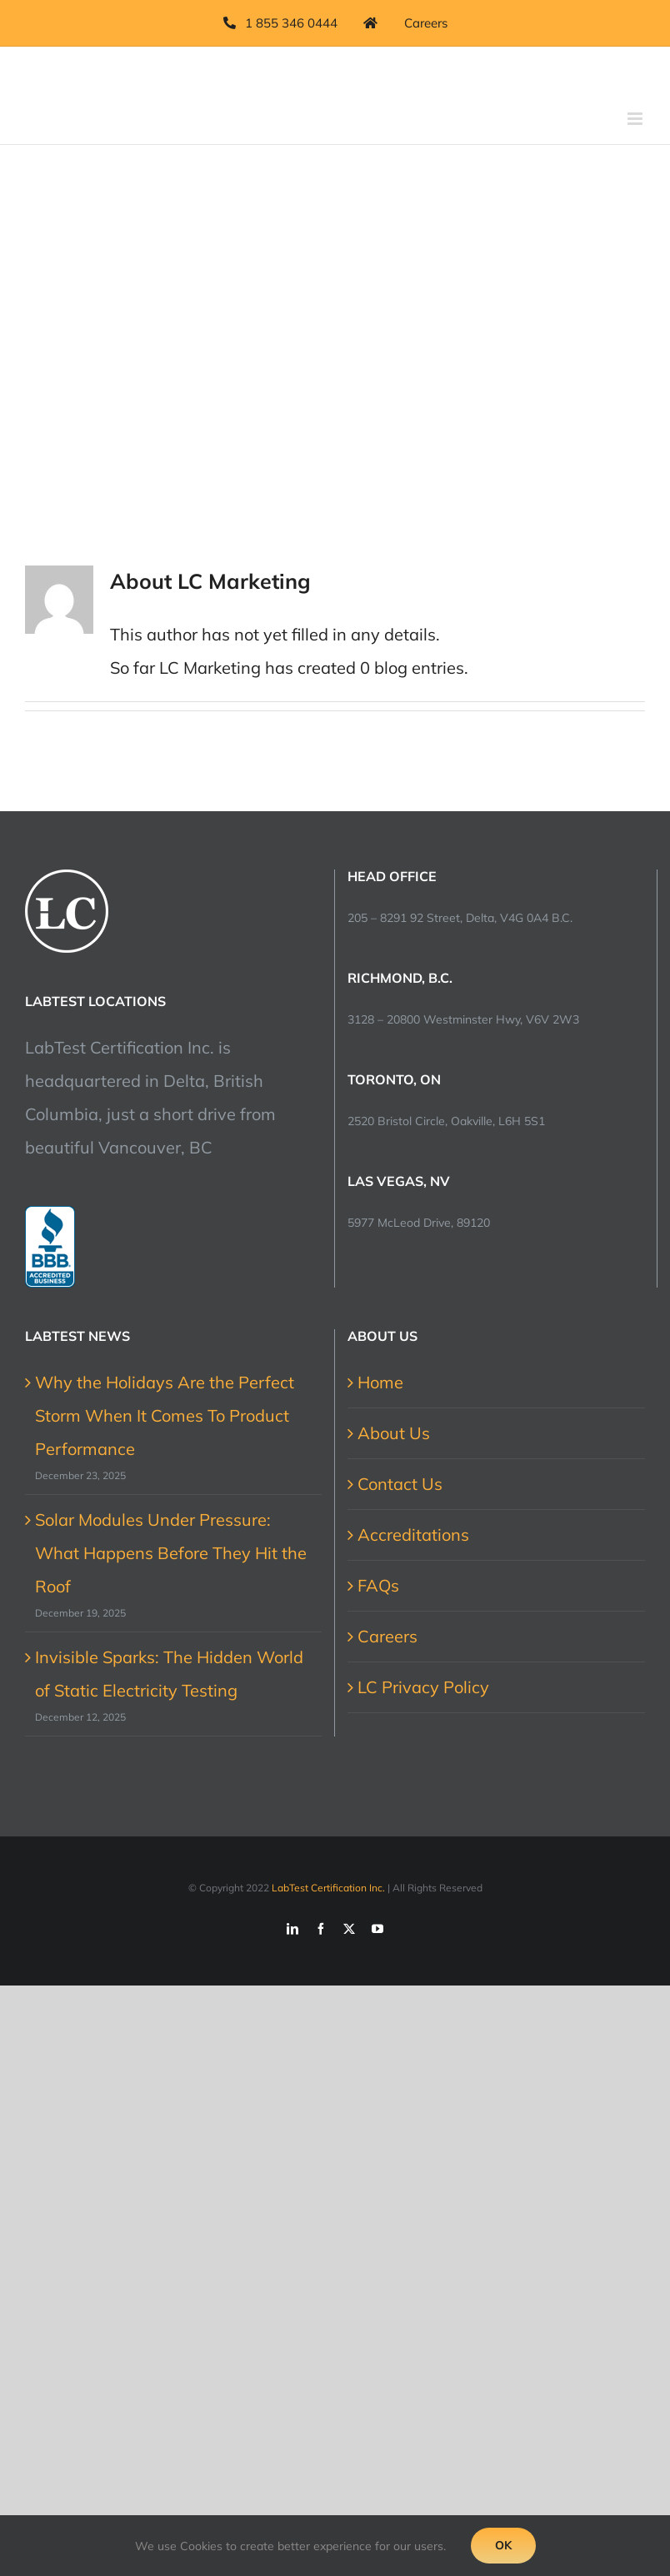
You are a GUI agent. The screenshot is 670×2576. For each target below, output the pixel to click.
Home (380, 1382)
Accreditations (413, 1534)
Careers (388, 1636)
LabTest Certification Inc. (328, 1887)
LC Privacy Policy (423, 1687)
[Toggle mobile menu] (636, 118)
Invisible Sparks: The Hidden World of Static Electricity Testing (169, 1674)
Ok (503, 2545)
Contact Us (400, 1483)
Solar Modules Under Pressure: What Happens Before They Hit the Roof (171, 1553)
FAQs (378, 1585)
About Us (394, 1433)
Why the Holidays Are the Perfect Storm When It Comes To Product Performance (164, 1415)
